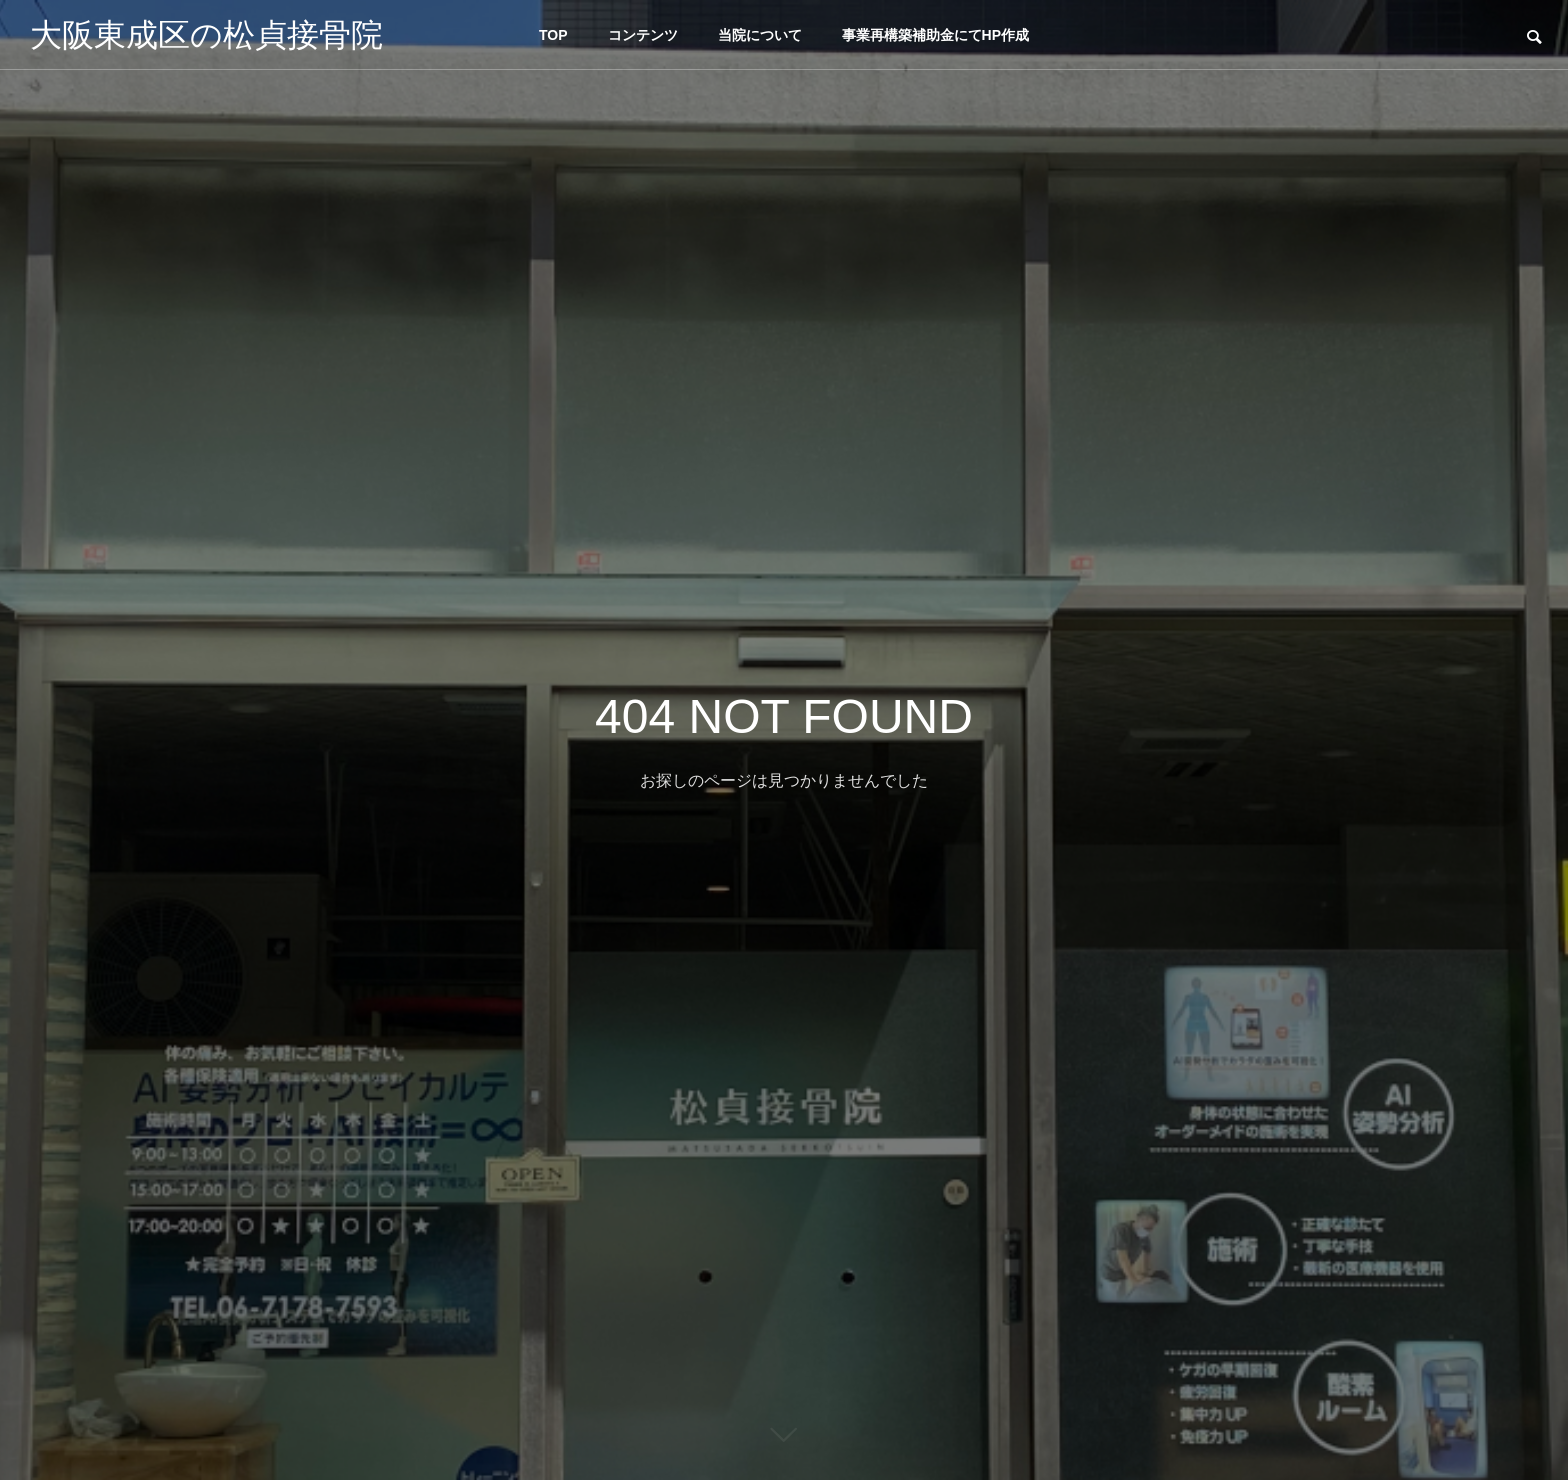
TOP (553, 35)
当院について (760, 35)
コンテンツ (643, 35)
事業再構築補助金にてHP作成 (935, 35)
